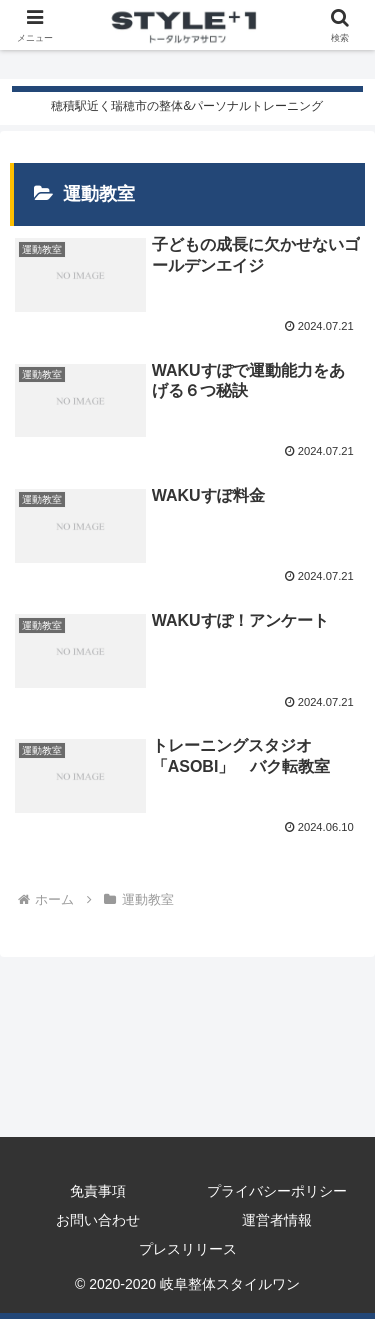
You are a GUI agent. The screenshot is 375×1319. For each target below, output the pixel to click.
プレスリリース (188, 1249)
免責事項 (98, 1191)
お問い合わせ (98, 1220)
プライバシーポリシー (277, 1191)
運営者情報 (277, 1220)
